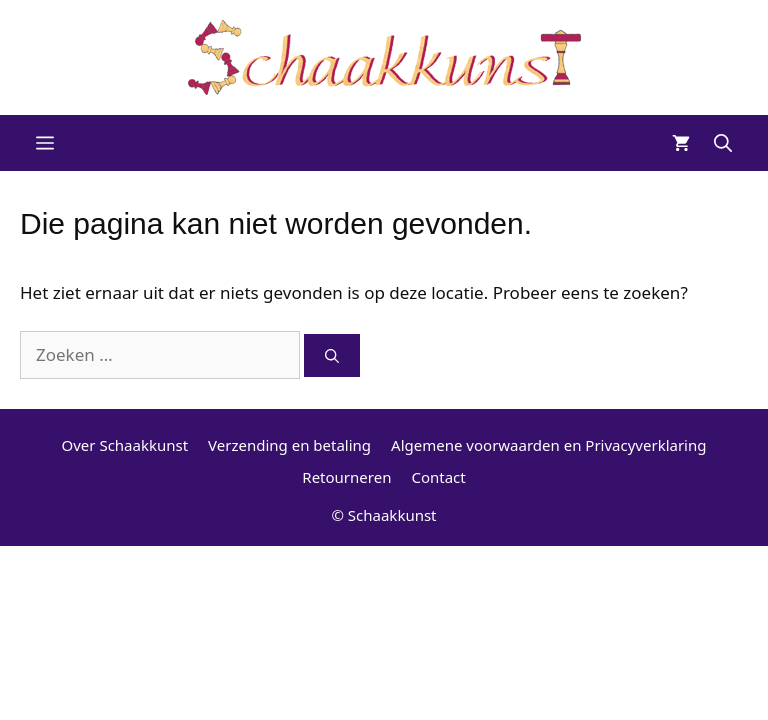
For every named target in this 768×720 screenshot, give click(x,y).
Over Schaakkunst (125, 445)
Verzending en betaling (289, 445)
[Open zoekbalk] (723, 143)
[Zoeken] (332, 355)
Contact (438, 477)
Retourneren (346, 477)
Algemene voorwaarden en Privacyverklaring (548, 445)
